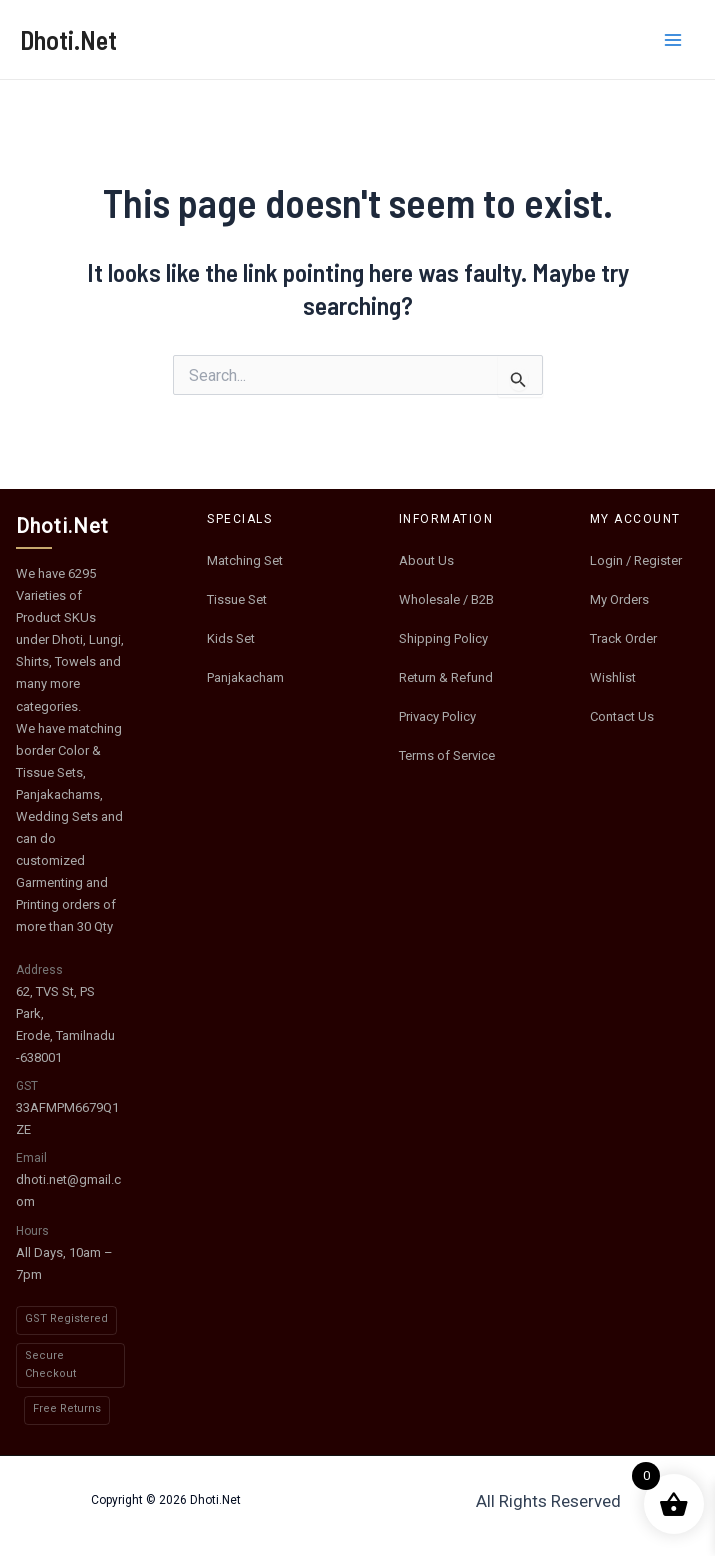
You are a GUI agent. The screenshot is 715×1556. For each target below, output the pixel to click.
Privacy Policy (437, 716)
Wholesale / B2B (446, 599)
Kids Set (231, 638)
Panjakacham (245, 677)
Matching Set (245, 560)
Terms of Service (447, 755)
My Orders (619, 599)
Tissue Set (237, 599)
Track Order (623, 638)
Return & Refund (446, 677)
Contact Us (622, 716)
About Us (426, 560)
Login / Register (636, 560)
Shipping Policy (443, 638)
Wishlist (613, 677)
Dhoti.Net (68, 39)
